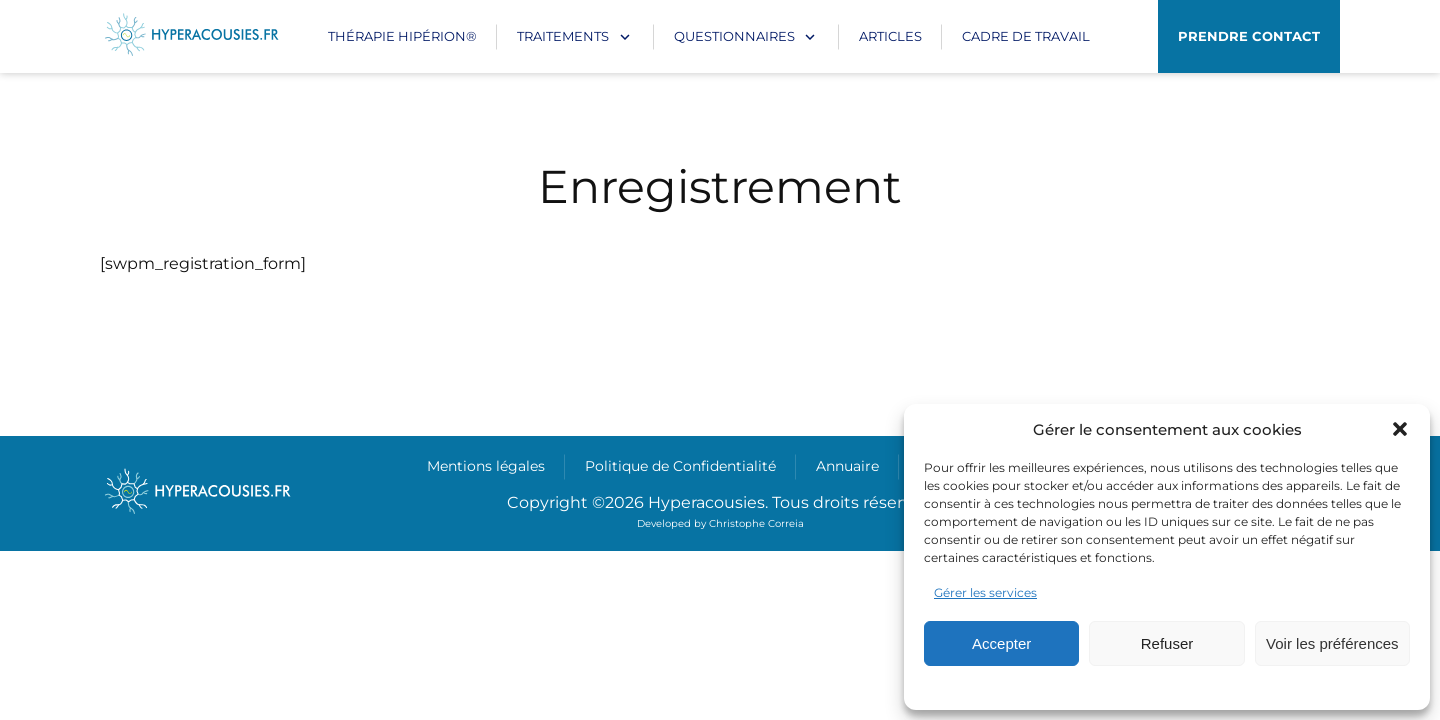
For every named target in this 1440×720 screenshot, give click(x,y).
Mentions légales (486, 466)
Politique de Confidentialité (680, 466)
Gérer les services (985, 592)
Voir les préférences (1332, 643)
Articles (890, 36)
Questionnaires (734, 36)
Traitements (563, 36)
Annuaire (847, 466)
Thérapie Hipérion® (402, 36)
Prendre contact (1249, 36)
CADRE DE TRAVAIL (1026, 36)
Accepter (1001, 643)
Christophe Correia (756, 523)
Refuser (1167, 643)
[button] (1400, 429)
